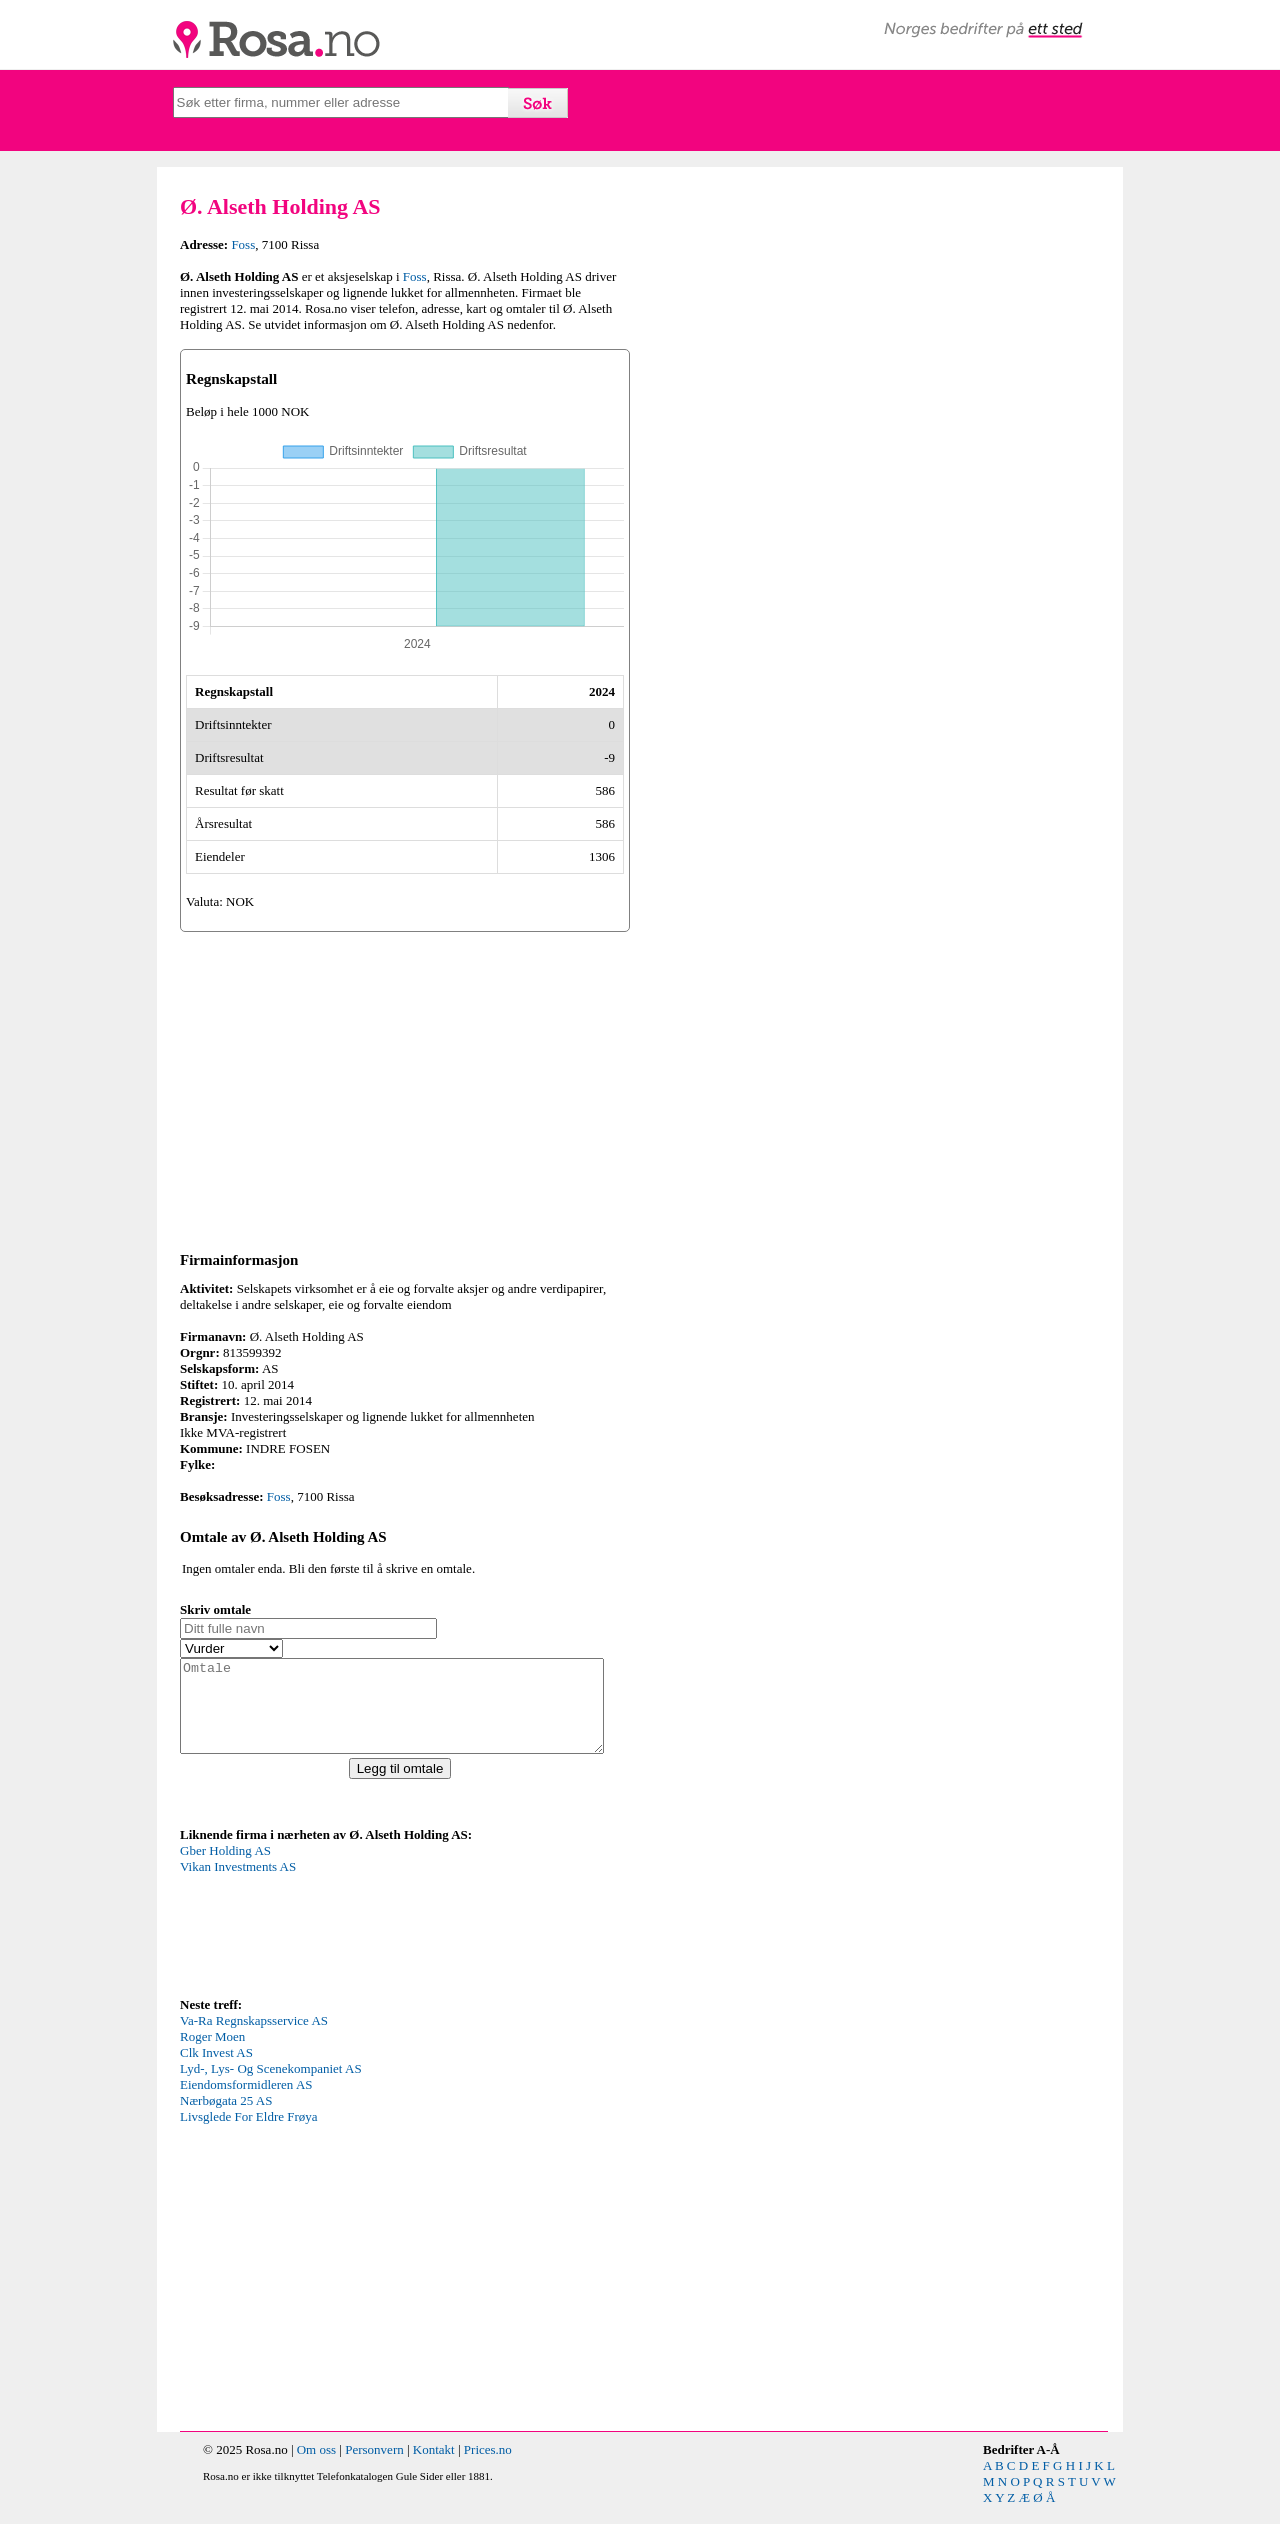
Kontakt (434, 2467)
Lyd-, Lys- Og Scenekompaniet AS (271, 2086)
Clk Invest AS (216, 2070)
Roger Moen (212, 2054)
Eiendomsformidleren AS (246, 2102)
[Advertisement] (405, 1088)
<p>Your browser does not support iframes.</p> (330, 1936)
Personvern (374, 2467)
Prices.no (488, 2467)
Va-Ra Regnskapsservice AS (254, 2038)
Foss (243, 244)
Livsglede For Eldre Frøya (249, 2134)
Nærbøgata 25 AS (226, 2118)
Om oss (316, 2467)
